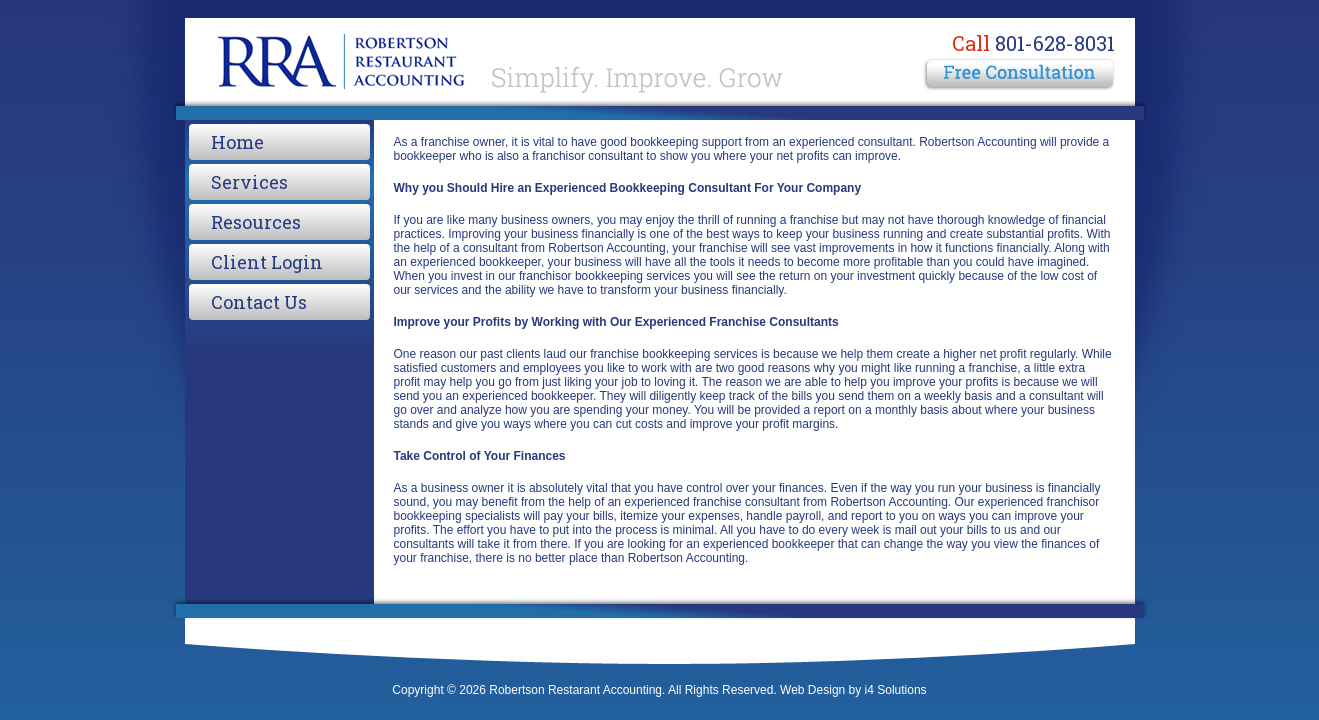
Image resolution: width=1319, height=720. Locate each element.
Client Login (267, 262)
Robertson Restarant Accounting (495, 60)
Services (249, 182)
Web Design (812, 690)
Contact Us (259, 302)
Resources (256, 222)
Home (237, 142)
